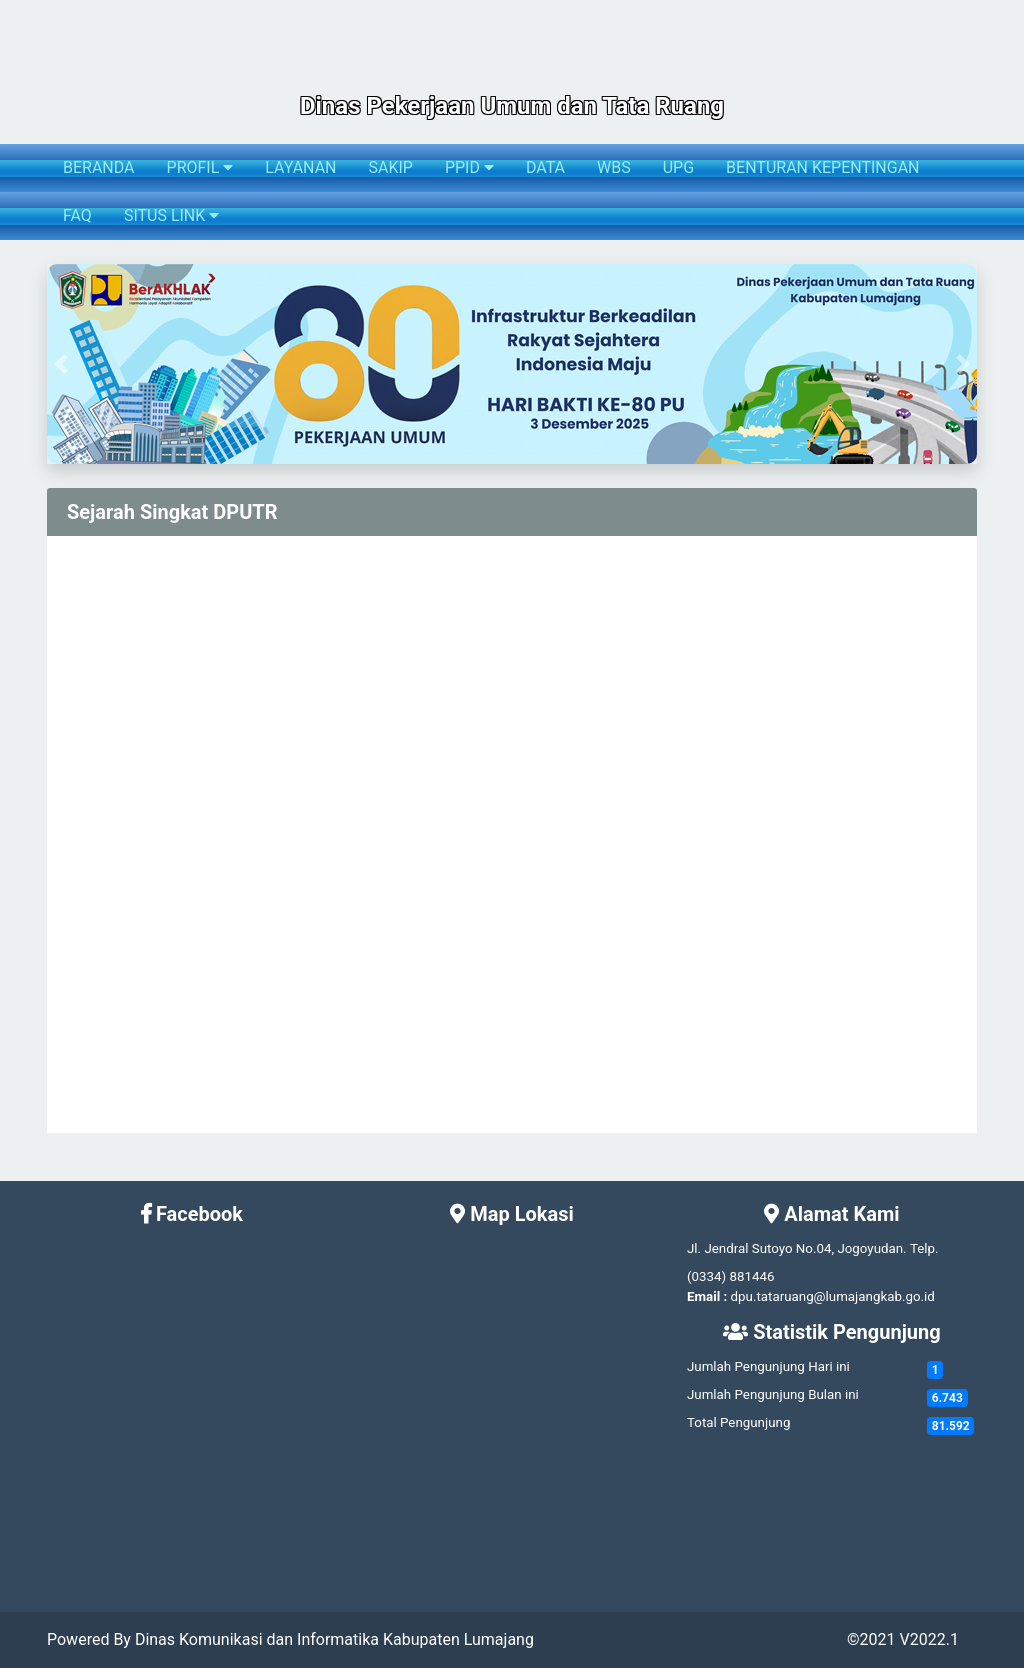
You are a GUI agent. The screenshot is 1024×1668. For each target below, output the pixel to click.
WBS (614, 167)
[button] (61, 364)
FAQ (77, 215)
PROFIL (200, 167)
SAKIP (390, 167)
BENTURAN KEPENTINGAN (822, 167)
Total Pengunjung (738, 1422)
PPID (469, 167)
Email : (707, 1296)
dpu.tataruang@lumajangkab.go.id (833, 1296)
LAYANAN (300, 167)
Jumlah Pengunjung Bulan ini (773, 1394)
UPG (678, 167)
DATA (545, 167)
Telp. (924, 1248)
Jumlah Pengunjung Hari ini (768, 1366)
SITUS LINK (171, 215)
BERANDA (99, 167)
